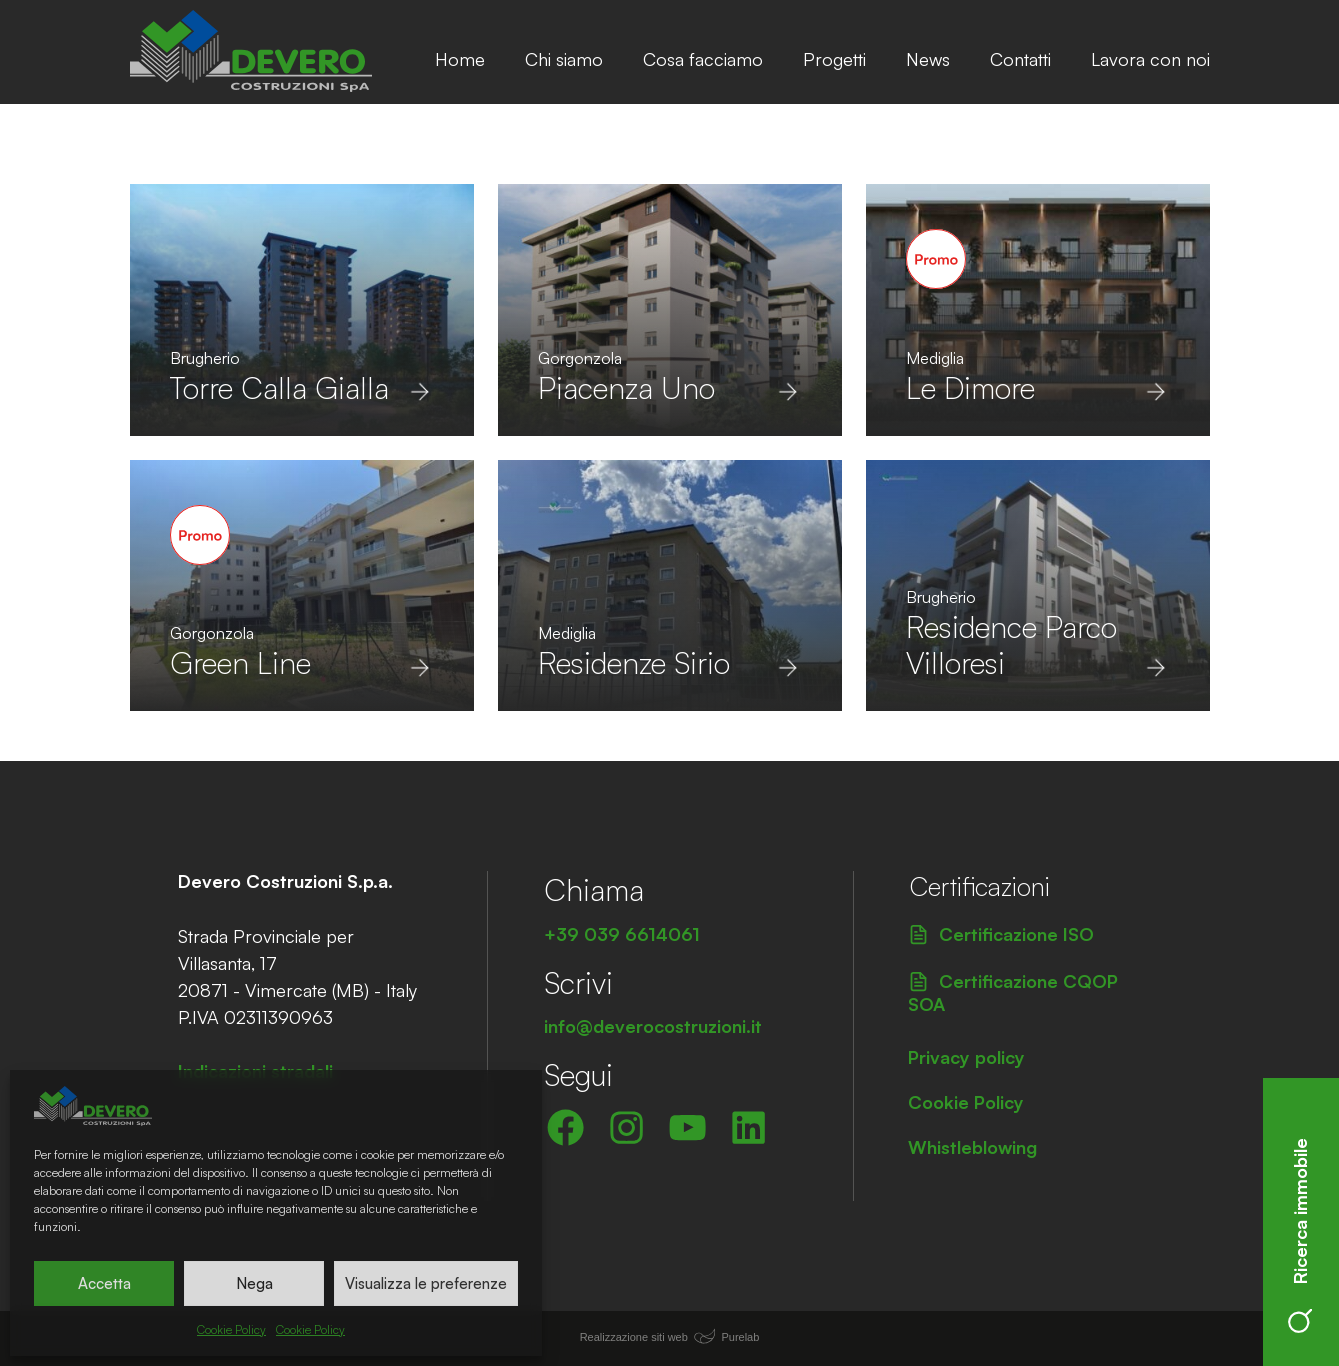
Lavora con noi (1150, 59)
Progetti (834, 59)
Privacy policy (966, 1057)
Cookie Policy (231, 1329)
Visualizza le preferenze (426, 1283)
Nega (254, 1283)
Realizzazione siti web (634, 1337)
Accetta (104, 1283)
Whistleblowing (972, 1147)
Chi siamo (564, 59)
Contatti (1020, 59)
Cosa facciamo (703, 59)
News (928, 59)
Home (460, 59)
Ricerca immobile (1300, 1235)
